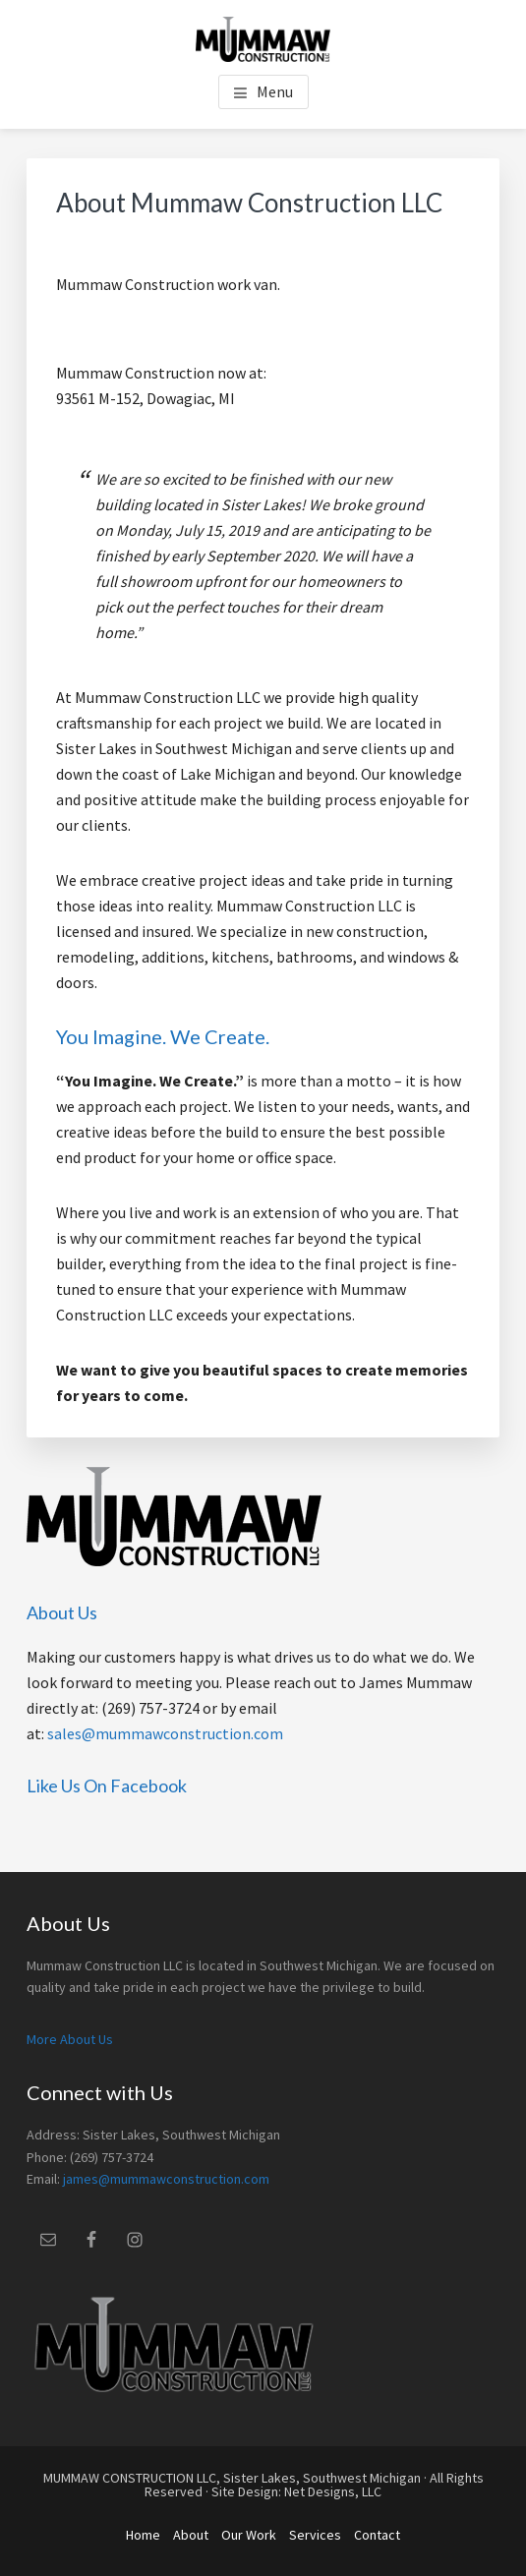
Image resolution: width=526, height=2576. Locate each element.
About (190, 2535)
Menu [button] (275, 91)
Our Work (248, 2535)
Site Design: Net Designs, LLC (296, 2491)
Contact (377, 2535)
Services (315, 2535)
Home (143, 2535)
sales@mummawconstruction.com (165, 1733)
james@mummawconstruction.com (166, 2179)
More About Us (70, 2039)
